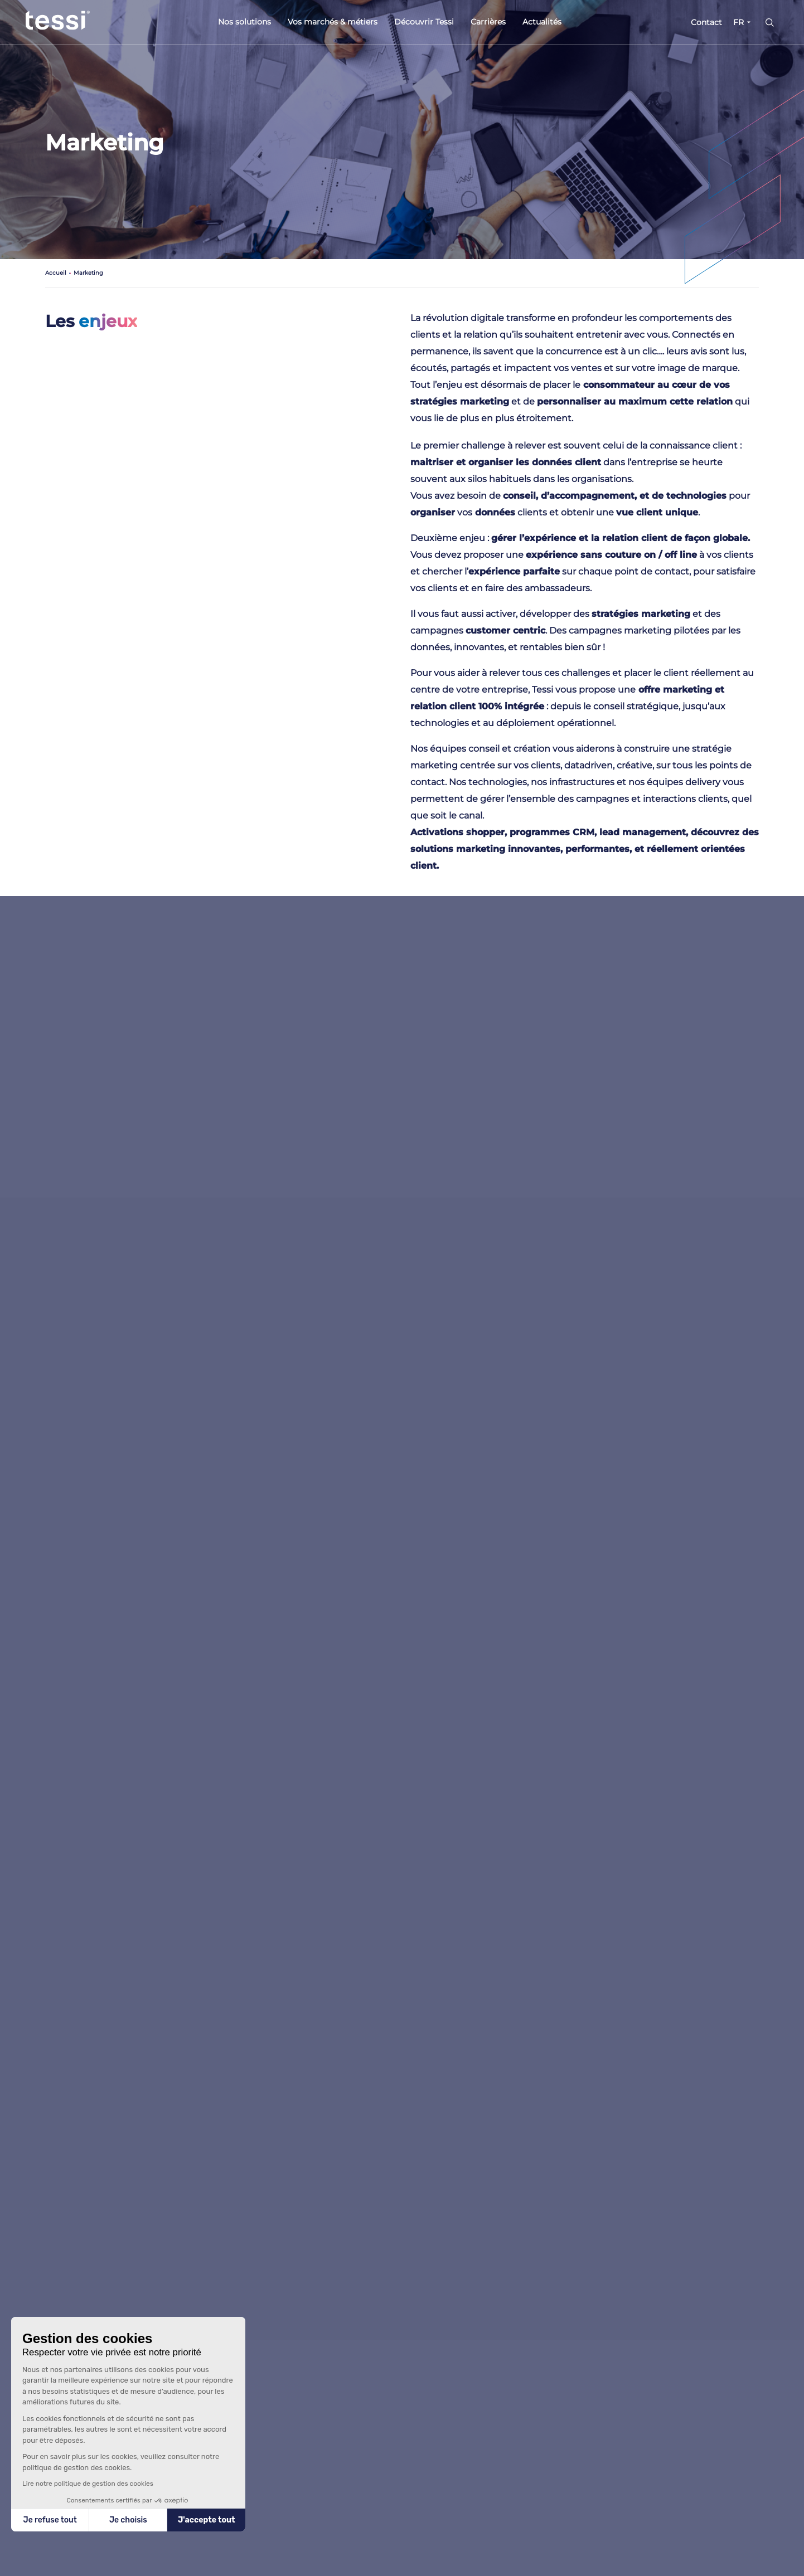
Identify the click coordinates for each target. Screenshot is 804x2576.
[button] (22, 2569)
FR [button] (738, 22)
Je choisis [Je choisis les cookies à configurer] (128, 2520)
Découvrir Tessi (424, 22)
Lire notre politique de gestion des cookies (87, 2483)
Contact (706, 22)
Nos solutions (244, 22)
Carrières (488, 22)
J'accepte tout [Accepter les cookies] (206, 2520)
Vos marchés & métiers (332, 22)
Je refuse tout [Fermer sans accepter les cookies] (50, 2520)
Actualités (541, 22)
